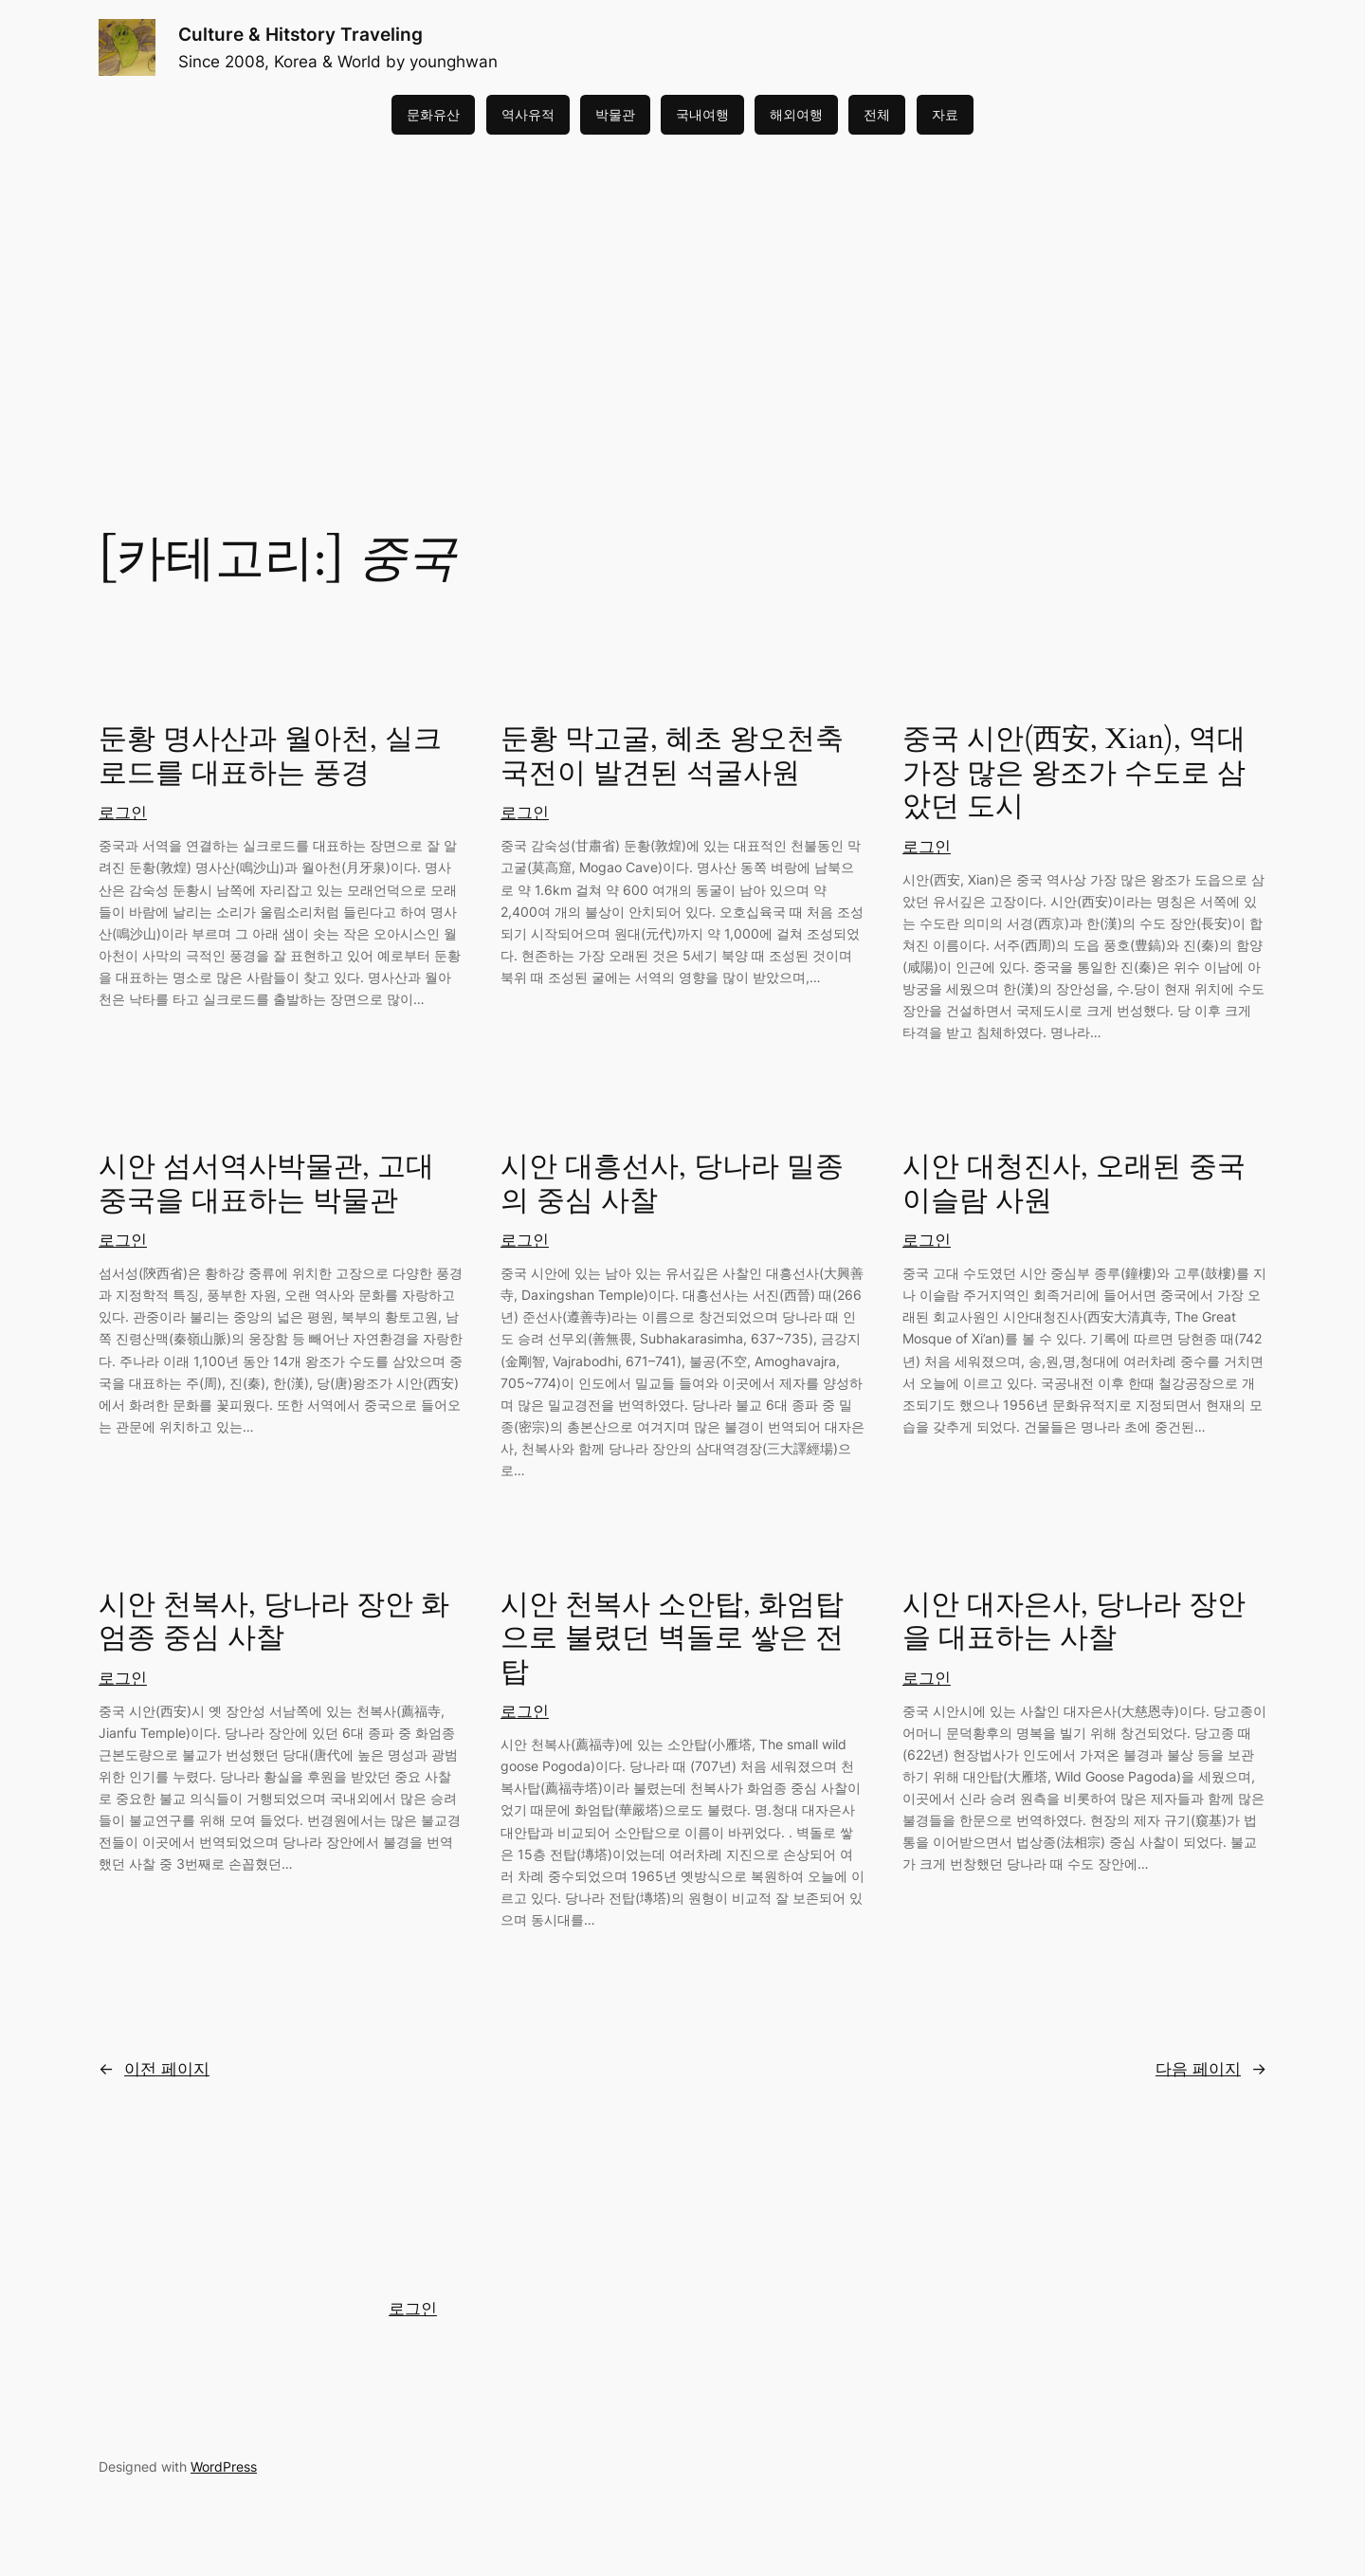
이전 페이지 (154, 2068)
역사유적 (528, 114)
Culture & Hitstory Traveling (300, 34)
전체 (877, 114)
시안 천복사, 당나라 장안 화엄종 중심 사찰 (274, 1622)
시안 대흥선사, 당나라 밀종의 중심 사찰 (672, 1184)
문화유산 (433, 114)
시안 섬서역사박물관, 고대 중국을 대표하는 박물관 (266, 1184)
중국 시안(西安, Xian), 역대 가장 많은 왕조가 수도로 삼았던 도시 (1074, 774)
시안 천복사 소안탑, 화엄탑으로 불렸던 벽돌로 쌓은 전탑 (672, 1639)
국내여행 (702, 114)
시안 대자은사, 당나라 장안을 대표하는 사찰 (1074, 1622)
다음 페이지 (1211, 2068)
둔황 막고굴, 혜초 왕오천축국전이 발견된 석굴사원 (672, 757)
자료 (945, 114)
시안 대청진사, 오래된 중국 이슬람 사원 (1074, 1184)
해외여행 (796, 114)
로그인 (123, 812)
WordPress (224, 2466)
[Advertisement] (682, 285)
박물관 (615, 114)
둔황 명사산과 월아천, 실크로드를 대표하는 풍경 (270, 757)
